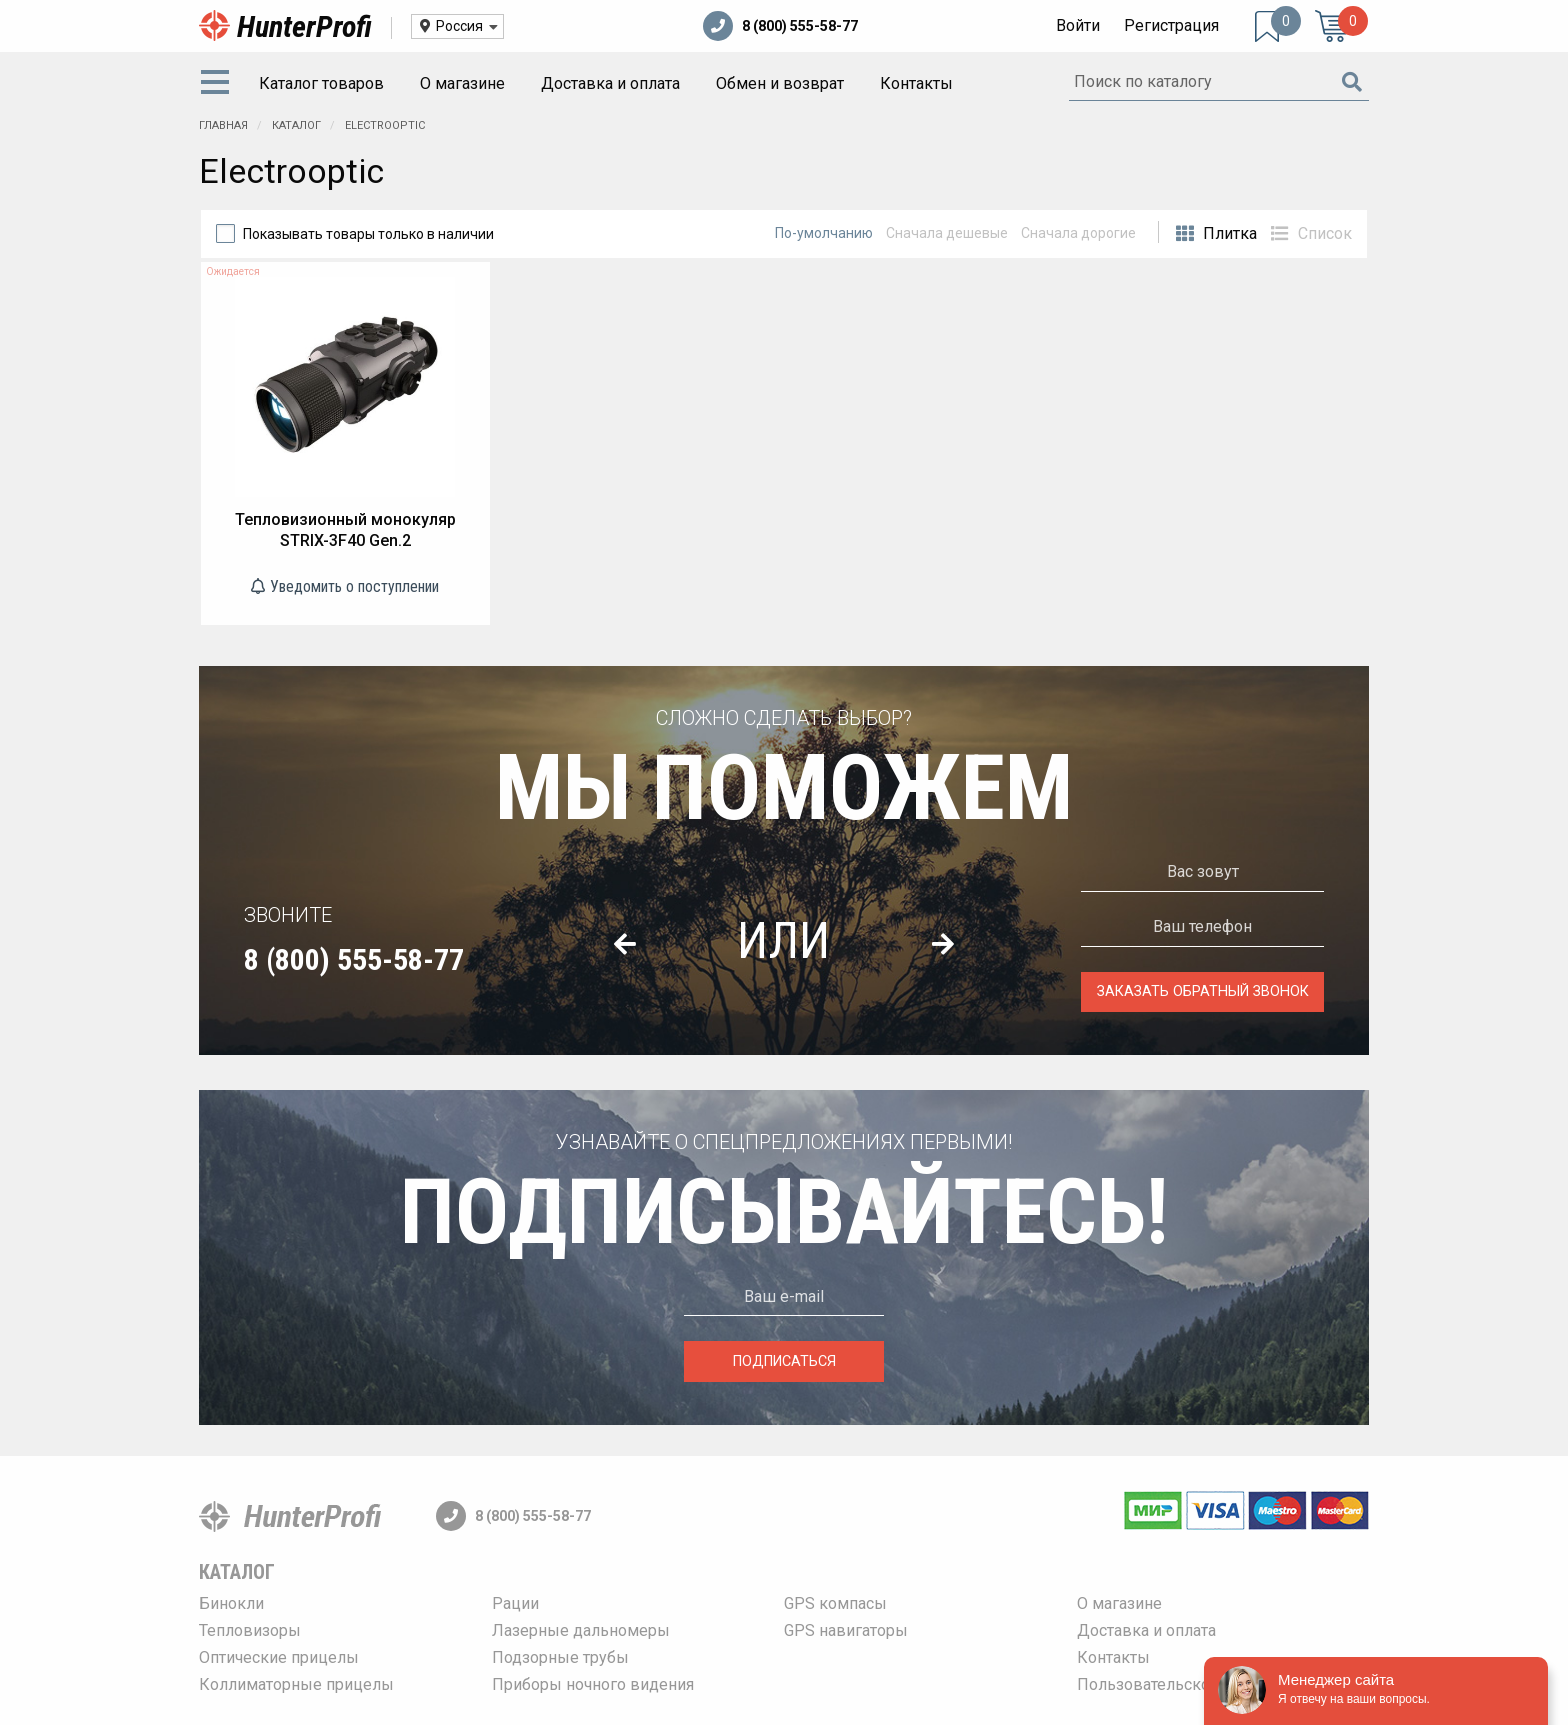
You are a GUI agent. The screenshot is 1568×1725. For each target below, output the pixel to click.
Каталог (298, 125)
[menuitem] (219, 84)
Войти (1078, 25)
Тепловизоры (250, 1630)
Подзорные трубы (560, 1657)
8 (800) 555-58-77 (780, 26)
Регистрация (1171, 25)
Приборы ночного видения (593, 1684)
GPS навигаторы (846, 1630)
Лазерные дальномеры (581, 1630)
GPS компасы (835, 1603)
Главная (223, 125)
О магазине (462, 83)
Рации (515, 1603)
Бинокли (231, 1603)
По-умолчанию (824, 233)
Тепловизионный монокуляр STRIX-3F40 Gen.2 (345, 530)
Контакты (916, 83)
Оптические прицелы (279, 1657)
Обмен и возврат (780, 83)
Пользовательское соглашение (1195, 1684)
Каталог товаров (321, 83)
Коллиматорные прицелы (296, 1684)
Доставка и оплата (610, 83)
